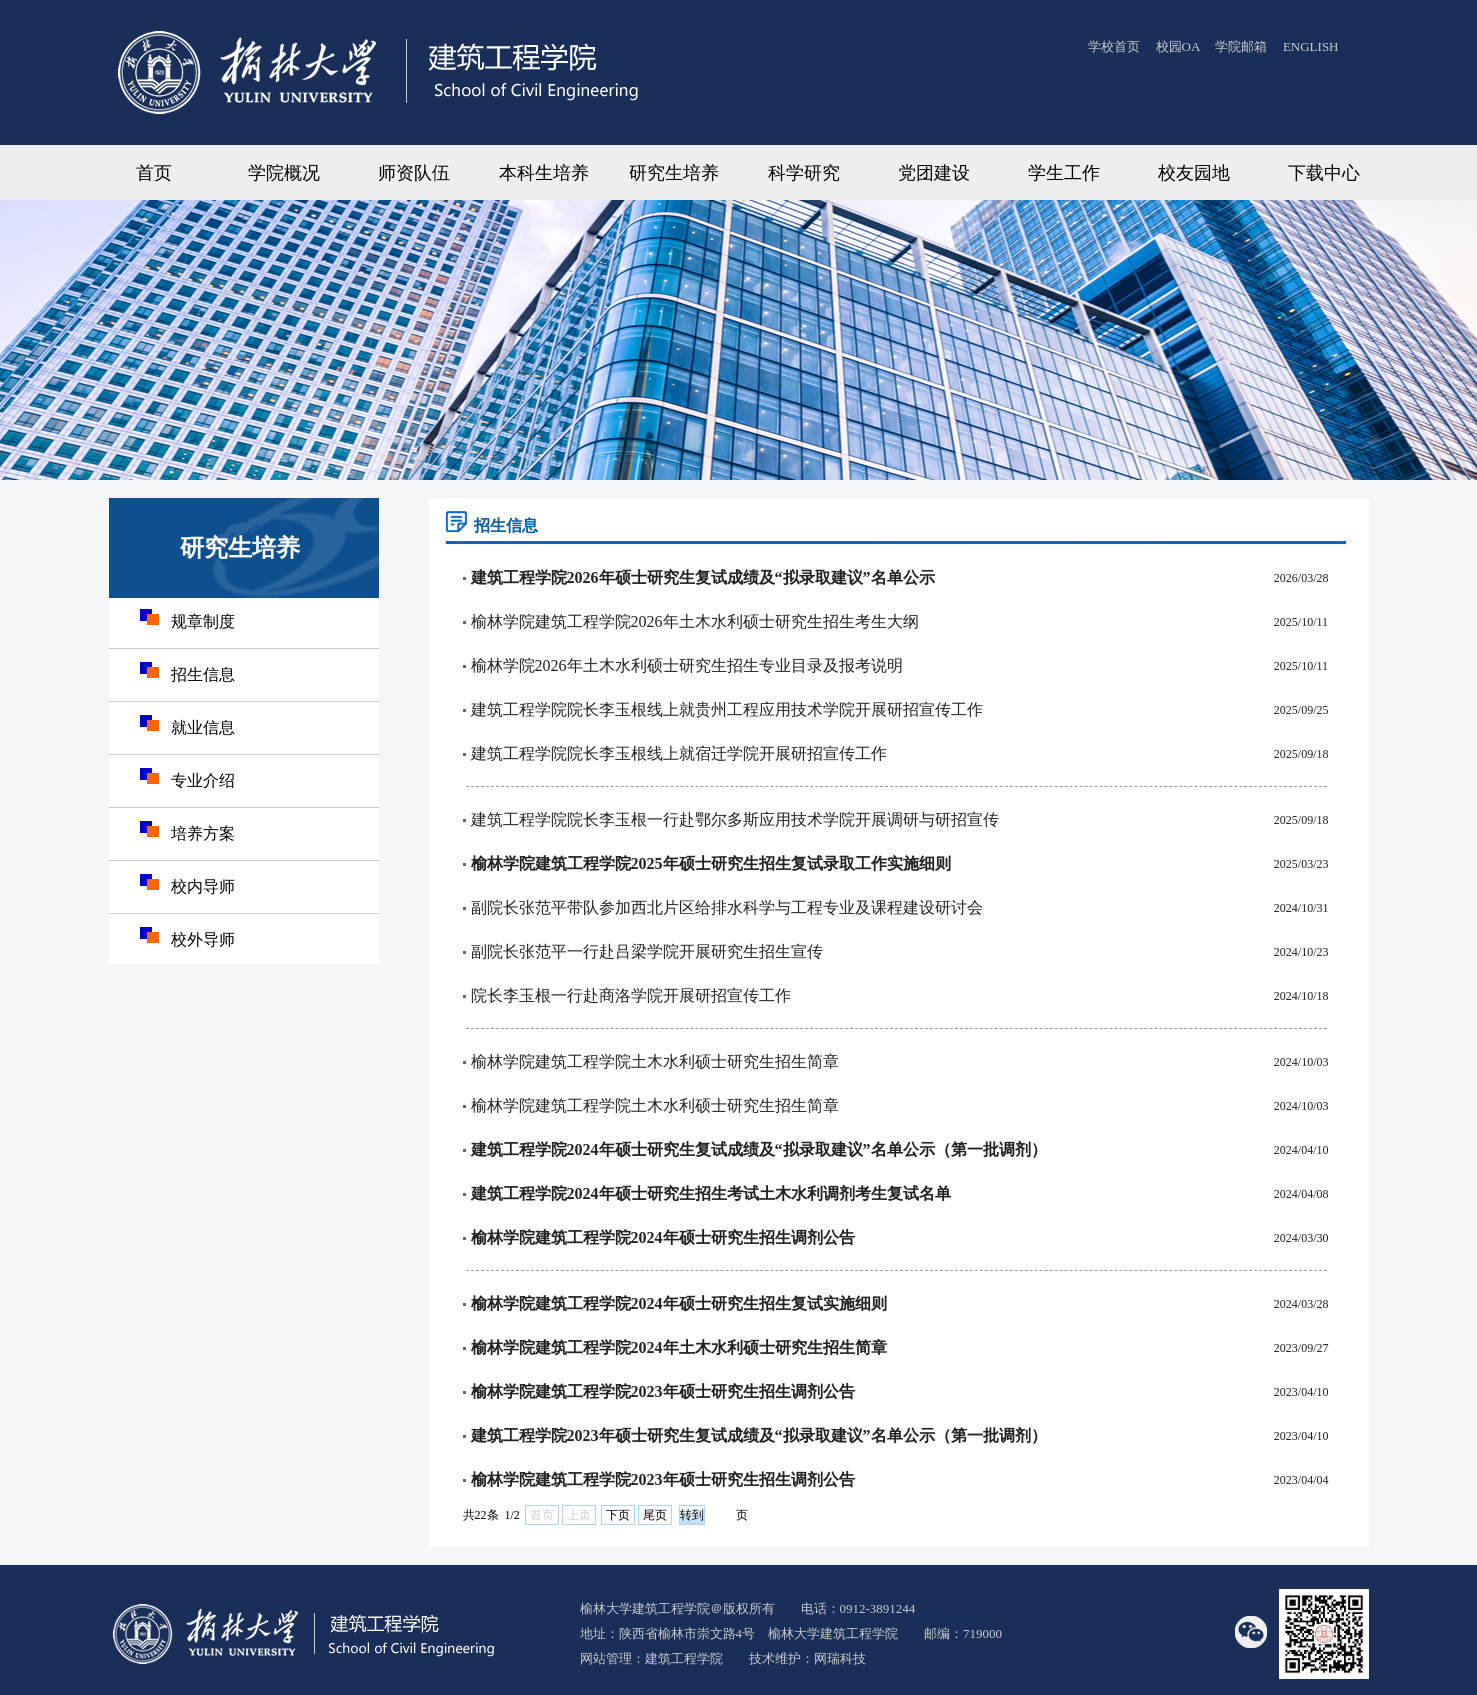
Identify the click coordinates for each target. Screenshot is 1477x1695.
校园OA (1179, 46)
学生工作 (1064, 173)
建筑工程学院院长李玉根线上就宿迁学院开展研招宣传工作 (679, 753)
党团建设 (934, 173)
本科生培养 (544, 173)
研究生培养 (674, 173)
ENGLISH (1311, 46)
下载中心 (1324, 173)
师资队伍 (414, 173)
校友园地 (1194, 173)
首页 (154, 173)
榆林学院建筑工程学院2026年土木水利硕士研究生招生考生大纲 (695, 621)
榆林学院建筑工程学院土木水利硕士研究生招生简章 (655, 1061)
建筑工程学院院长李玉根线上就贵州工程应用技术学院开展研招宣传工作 (727, 709)
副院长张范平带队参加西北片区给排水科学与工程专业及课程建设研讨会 (727, 907)
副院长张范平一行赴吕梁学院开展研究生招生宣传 (647, 951)
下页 (618, 1515)
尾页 (655, 1515)
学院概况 (284, 173)
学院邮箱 (1241, 46)
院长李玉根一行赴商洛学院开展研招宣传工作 (631, 995)
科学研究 (804, 173)
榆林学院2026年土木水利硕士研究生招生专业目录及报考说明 (687, 665)
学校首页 (1114, 46)
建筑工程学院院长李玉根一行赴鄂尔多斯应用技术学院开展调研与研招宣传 (735, 819)
